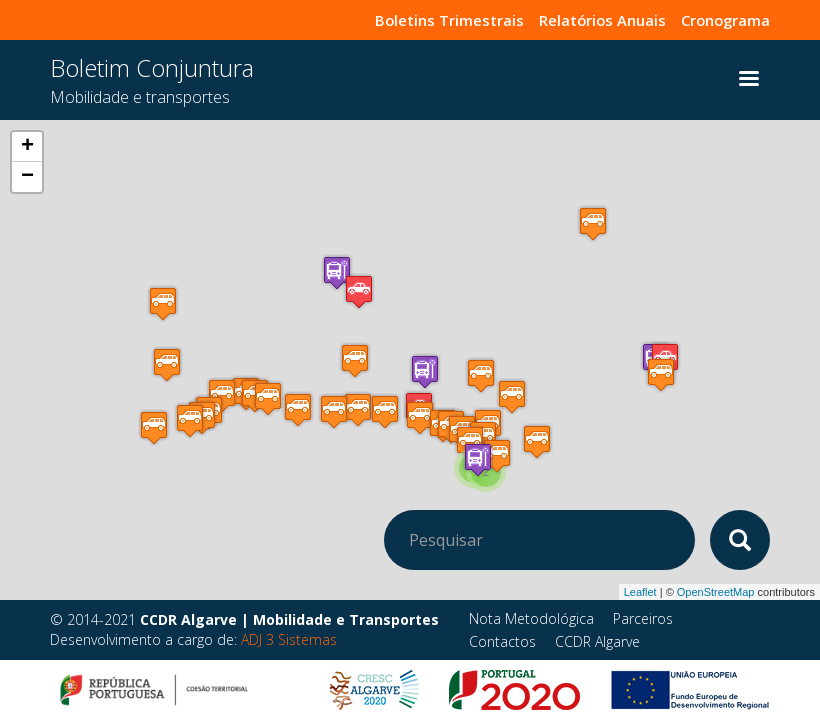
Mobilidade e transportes (140, 97)
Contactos (502, 641)
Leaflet (640, 592)
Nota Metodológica (531, 618)
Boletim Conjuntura (152, 67)
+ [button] (27, 147)
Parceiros (643, 618)
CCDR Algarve (597, 641)
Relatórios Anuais (591, 20)
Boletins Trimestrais (429, 20)
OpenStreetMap (716, 592)
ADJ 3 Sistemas (289, 639)
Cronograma (722, 20)
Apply (740, 540)
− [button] (27, 177)
